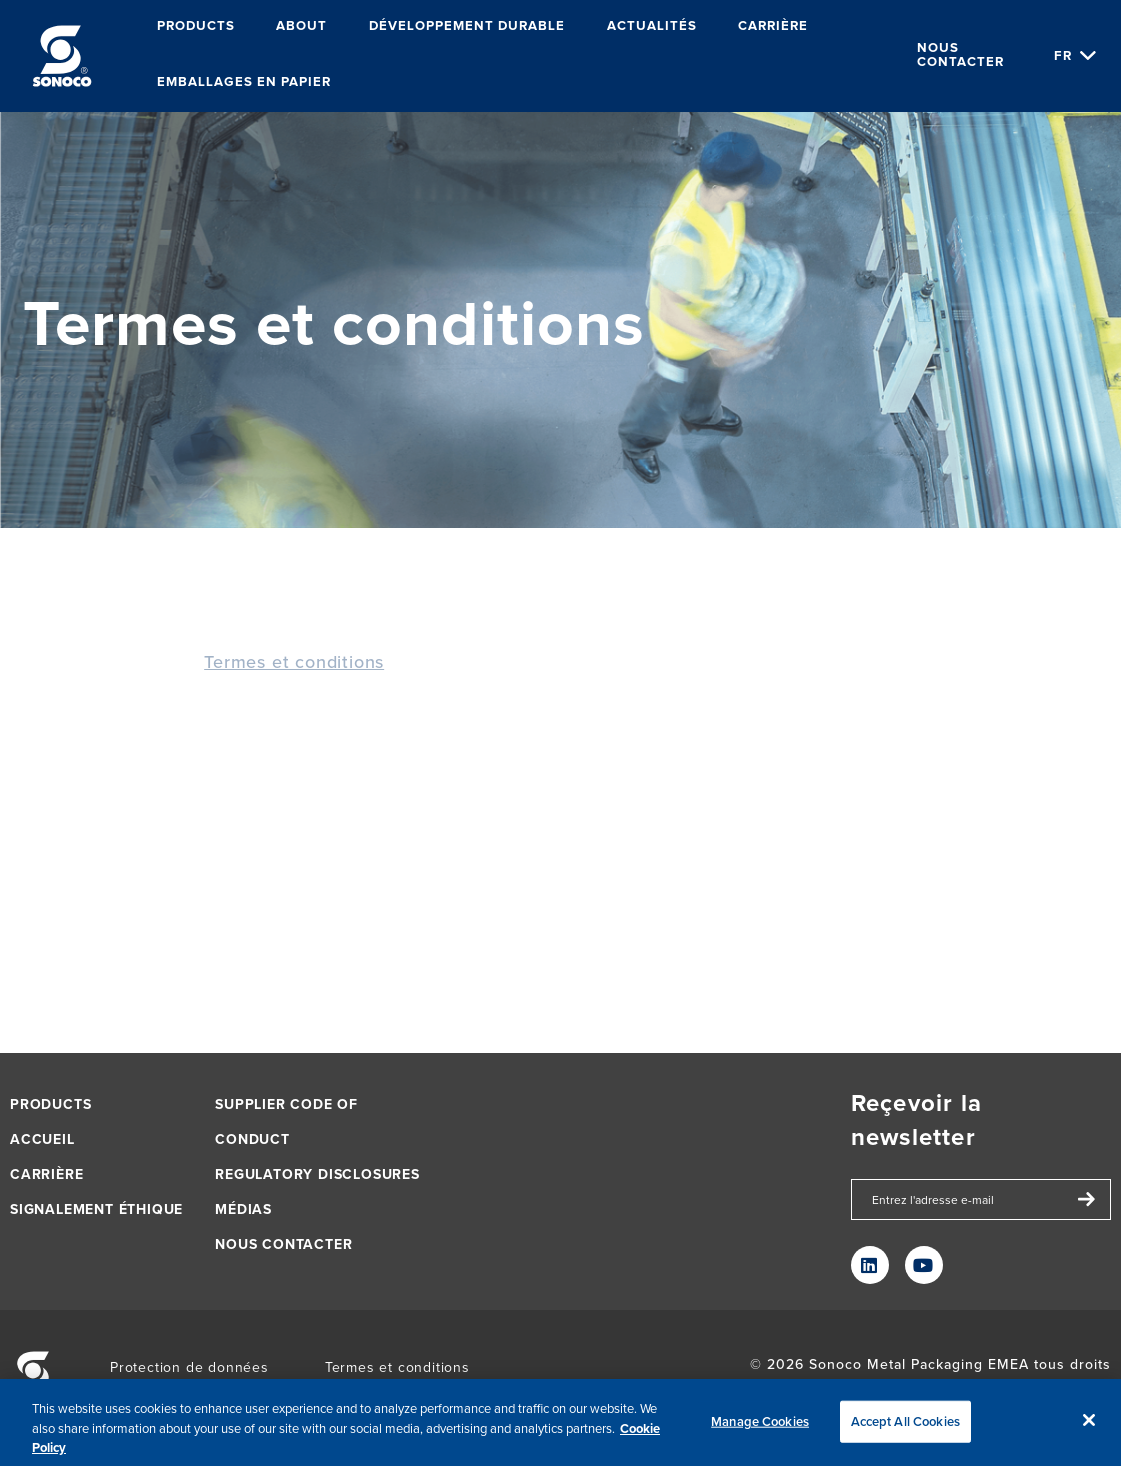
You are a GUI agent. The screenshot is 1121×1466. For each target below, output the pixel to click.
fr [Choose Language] (1063, 55)
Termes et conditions (294, 661)
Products (50, 1104)
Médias (243, 1209)
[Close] (1089, 1424)
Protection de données (189, 1367)
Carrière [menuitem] (773, 26)
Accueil (42, 1139)
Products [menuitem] (196, 26)
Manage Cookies (760, 1425)
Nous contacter (960, 55)
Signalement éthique (96, 1209)
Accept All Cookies (905, 1425)
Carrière (46, 1174)
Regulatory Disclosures (317, 1174)
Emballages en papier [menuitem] (244, 82)
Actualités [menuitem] (652, 26)
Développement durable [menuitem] (467, 26)
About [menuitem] (301, 26)
